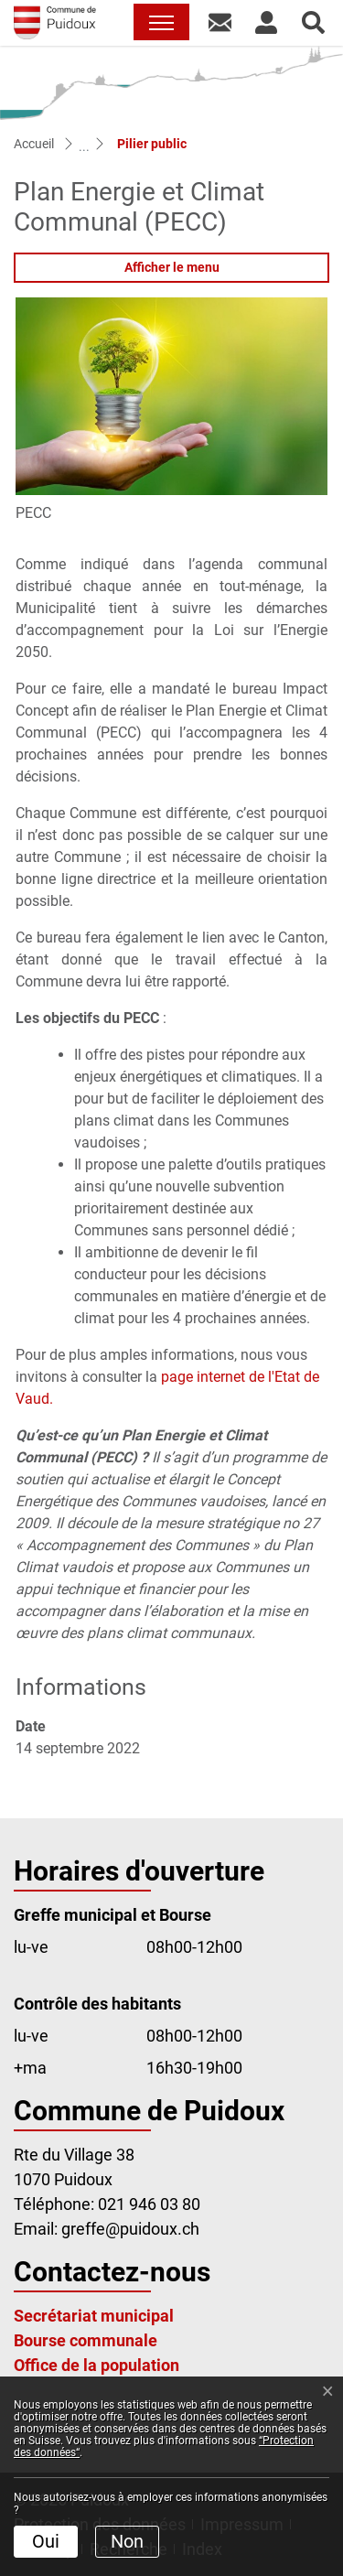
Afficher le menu (172, 267)
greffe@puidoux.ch (130, 2228)
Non (127, 2541)
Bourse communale (85, 2340)
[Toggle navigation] (161, 22)
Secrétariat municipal (94, 2315)
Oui (45, 2541)
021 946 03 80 (149, 2204)
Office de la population (96, 2365)
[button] (220, 22)
